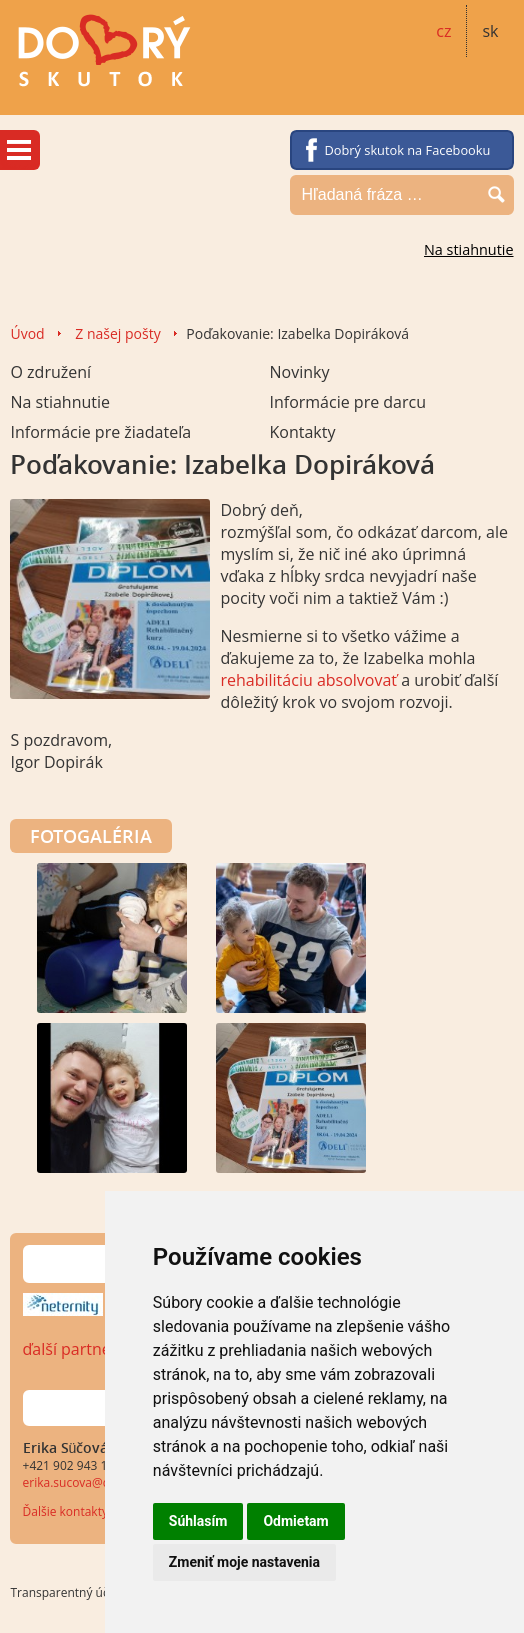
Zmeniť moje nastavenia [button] (244, 1562)
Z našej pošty (117, 333)
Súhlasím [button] (198, 1521)
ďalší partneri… (78, 1349)
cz (443, 31)
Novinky (299, 372)
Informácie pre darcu (347, 402)
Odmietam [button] (295, 1521)
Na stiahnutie (469, 249)
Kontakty (302, 432)
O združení (50, 372)
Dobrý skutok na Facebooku (408, 150)
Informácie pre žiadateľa (100, 432)
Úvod (27, 333)
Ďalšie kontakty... (70, 1511)
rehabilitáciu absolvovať (310, 680)
